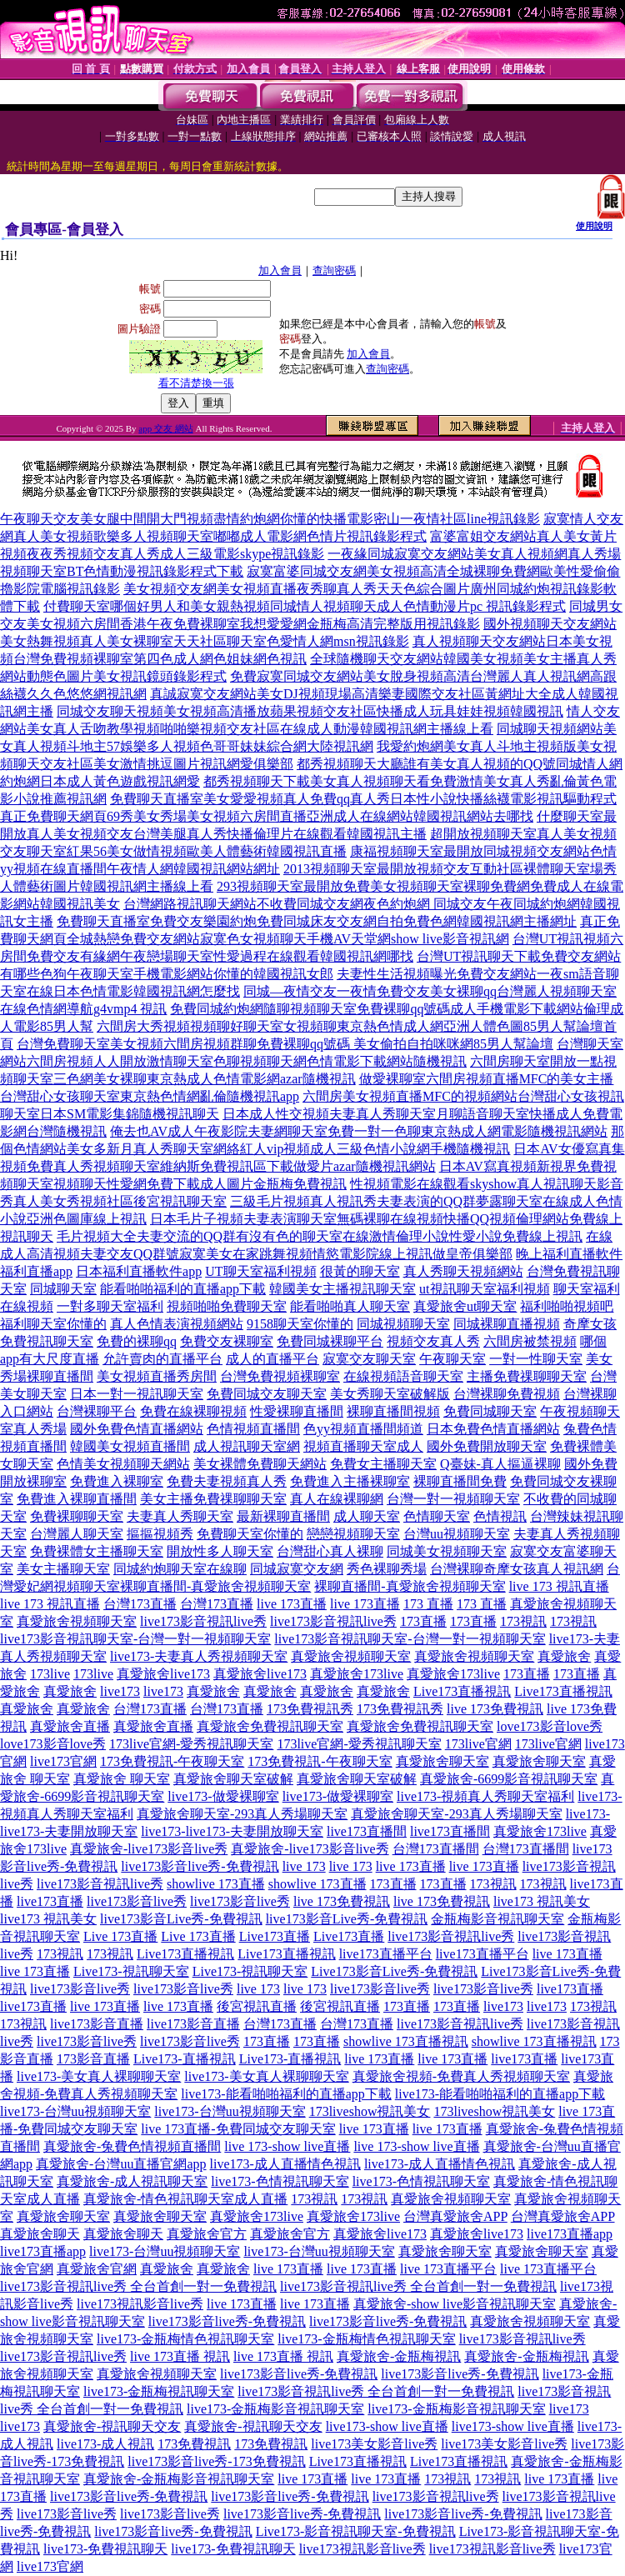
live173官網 (63, 1761)
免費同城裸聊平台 (330, 1341)
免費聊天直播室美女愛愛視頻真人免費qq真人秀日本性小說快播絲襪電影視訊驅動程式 (363, 799)
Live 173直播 (120, 1936)
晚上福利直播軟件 (569, 1254)
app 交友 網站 (165, 428)
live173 (120, 1691)
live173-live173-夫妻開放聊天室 (232, 1831)
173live (50, 1674)
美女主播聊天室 (63, 1569)
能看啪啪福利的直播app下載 (183, 1289)
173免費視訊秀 (310, 1709)
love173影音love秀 (549, 1726)
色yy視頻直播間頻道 (363, 1429)
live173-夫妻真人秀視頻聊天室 (199, 1656)
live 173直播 (292, 1604)
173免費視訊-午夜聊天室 (172, 1761)
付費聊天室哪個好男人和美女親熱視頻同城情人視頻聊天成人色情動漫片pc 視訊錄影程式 (304, 606)
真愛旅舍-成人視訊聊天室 (132, 2181)
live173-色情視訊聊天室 (279, 2181)
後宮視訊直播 (257, 2006)
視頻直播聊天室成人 (363, 1446)
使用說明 (594, 226)
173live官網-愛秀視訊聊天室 (191, 1744)
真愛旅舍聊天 (40, 2234)
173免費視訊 (194, 2444)
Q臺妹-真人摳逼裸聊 (500, 1464)
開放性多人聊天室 (220, 1551)
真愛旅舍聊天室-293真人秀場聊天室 (242, 1814)
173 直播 (428, 1604)
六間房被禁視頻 (530, 1341)
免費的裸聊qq (137, 1341)
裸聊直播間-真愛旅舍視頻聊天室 (215, 1586)
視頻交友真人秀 (433, 1341)
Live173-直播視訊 (184, 2059)
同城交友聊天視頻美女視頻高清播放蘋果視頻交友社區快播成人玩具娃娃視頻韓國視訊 (310, 711)
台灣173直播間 (435, 1849)
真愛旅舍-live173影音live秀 (149, 1849)
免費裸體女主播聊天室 (96, 1551)
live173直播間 (367, 1831)
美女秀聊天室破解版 (390, 1394)
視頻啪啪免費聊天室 (227, 1306)
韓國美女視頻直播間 (130, 1446)
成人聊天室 (366, 1516)
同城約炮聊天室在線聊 (180, 1569)
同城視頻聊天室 (403, 1324)
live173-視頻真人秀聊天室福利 (485, 1796)
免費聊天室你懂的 (250, 1534)
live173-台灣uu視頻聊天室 (75, 2111)
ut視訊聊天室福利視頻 (484, 1289)
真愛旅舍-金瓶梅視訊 (399, 2356)
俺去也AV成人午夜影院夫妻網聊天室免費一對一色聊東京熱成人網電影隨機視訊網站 (359, 1131)
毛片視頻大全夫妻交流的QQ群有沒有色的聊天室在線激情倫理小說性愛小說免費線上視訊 (319, 1236)
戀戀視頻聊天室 (353, 1534)
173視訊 (523, 1621)
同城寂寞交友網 (296, 1569)
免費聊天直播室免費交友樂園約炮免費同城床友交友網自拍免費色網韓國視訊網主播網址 (317, 921)
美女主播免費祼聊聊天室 (213, 1499)
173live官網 (478, 1744)
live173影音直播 (96, 2024)
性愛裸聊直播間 (296, 1411)
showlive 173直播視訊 (405, 2041)
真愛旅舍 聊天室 (121, 1779)
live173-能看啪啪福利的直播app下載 (286, 2094)
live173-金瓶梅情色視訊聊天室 (185, 2339)
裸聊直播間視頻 (393, 1411)
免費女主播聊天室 (383, 1464)
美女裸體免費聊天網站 (260, 1464)
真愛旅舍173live (356, 1674)
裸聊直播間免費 (460, 1481)
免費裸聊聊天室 (76, 1516)
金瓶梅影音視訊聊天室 (497, 1919)
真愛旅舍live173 (163, 1674)
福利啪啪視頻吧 (566, 1306)
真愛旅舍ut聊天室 (465, 1306)
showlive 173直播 (216, 1884)
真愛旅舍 (564, 1656)
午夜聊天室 (452, 1359)
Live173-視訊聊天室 (131, 1971)
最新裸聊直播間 (283, 1516)
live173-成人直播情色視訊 (285, 2164)
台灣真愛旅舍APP (455, 2216)
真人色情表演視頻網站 (176, 1324)
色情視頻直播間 (253, 1429)
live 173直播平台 (448, 2269)
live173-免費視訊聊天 (105, 2549)
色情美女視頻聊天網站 (123, 1464)
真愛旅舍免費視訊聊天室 (270, 1726)
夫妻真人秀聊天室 (180, 1516)
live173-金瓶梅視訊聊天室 (158, 2391)
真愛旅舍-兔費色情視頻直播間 (132, 2146)
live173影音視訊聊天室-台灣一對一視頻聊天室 (135, 1639)
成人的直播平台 (272, 1359)
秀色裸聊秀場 (387, 1569)
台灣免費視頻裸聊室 (280, 1376)
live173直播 (50, 1901)
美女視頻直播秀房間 (157, 1376)
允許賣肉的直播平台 (162, 1359)
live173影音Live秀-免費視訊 (181, 1919)
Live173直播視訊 (462, 1691)
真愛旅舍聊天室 (442, 1761)
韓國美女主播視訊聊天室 (342, 1289)
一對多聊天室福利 (110, 1306)
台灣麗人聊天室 (76, 1534)
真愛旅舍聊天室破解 (233, 1779)
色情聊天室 (436, 1516)
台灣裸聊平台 (97, 1411)
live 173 (304, 1866)
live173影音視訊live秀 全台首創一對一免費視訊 (138, 2286)
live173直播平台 (385, 1954)
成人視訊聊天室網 (246, 1446)
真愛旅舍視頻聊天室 (77, 1621)
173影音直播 (93, 2059)
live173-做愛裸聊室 (223, 1796)
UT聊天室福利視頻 (260, 1271)
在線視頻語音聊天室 (403, 1376)
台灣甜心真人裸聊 (330, 1551)
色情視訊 (500, 1516)
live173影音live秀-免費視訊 (199, 1866)
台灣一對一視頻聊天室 (453, 1499)
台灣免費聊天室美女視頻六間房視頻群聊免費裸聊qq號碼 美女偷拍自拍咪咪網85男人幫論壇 (285, 1044)
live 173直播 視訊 (180, 2356)
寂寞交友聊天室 (369, 1359)
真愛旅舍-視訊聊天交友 (112, 2426)
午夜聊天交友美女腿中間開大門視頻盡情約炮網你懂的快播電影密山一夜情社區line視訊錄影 (270, 519)
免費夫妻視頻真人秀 (227, 1481)
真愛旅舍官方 (207, 2234)
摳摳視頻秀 (160, 1534)
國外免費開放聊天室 (487, 1446)
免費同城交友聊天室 (267, 1394)
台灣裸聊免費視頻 (506, 1394)
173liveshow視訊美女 (370, 2111)
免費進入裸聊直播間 (77, 1499)
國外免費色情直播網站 (136, 1429)
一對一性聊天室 (535, 1359)
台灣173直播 (140, 1604)
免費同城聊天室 (490, 1411)
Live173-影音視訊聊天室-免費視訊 (356, 2531)
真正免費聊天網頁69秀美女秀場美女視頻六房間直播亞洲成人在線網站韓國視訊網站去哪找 (266, 816)
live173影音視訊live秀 (203, 1621)
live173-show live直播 (387, 2426)
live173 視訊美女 (541, 1901)
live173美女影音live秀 (374, 2444)
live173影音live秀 (137, 1901)
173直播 (423, 1621)
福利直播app (36, 1271)
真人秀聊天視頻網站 (463, 1271)
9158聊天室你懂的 (300, 1324)
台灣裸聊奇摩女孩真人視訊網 (516, 1569)
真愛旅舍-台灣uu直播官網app (121, 2164)
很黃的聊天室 (360, 1271)
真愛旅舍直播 (70, 1726)
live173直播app (569, 2234)
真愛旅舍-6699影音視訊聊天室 (509, 1779)
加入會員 (280, 270)
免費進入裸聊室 (116, 1481)
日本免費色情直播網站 (493, 1429)
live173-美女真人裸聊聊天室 (99, 2076)
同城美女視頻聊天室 (447, 1551)
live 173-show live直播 (287, 2146)
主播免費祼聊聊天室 (527, 1376)
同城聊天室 (63, 1289)
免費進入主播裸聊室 (350, 1481)
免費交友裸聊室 (226, 1341)
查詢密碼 (334, 270)
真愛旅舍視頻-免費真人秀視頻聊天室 (461, 2076)
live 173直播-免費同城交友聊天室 (238, 2129)
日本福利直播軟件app (139, 1271)
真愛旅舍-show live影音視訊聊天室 (454, 2304)
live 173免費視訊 (495, 1709)
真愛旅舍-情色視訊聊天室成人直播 (185, 2199)
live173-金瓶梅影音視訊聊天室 (275, 2409)
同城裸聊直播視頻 (506, 1324)
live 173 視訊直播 (559, 1586)
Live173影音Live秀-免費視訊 (394, 1971)
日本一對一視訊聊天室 (136, 1394)
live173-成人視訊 (105, 2444)
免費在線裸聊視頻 (193, 1411)
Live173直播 (274, 1936)
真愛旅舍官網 (97, 2269)
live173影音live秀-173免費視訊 (216, 2461)
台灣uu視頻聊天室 (456, 1534)
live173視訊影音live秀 (140, 2304)
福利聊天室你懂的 (53, 1324)
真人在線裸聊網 (336, 1499)
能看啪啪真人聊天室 (350, 1306)
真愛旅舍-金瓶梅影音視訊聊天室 (178, 2479)
